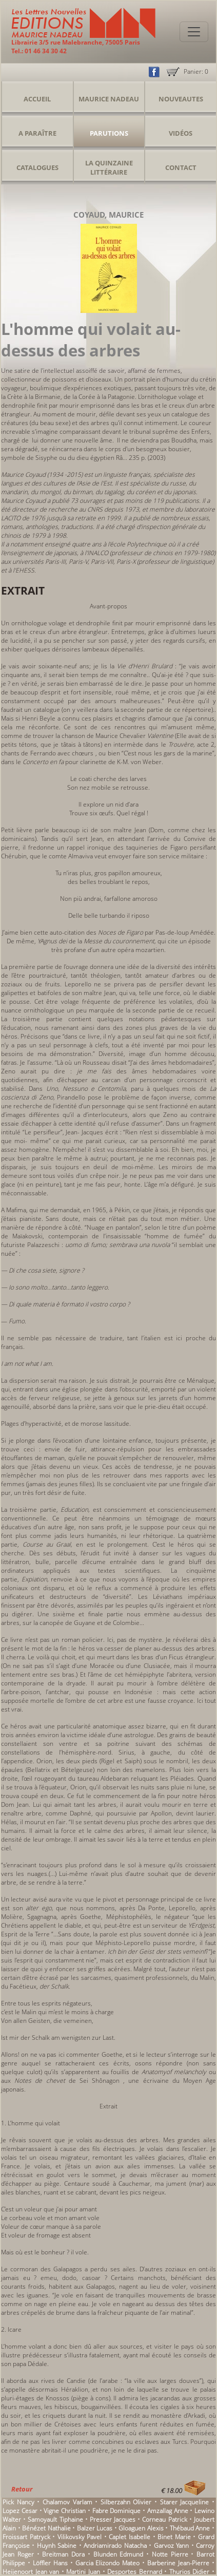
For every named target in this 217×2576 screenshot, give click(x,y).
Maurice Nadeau (108, 98)
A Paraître (37, 133)
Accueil (37, 98)
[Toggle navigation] (194, 32)
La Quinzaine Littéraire (109, 167)
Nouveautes (181, 98)
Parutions (109, 133)
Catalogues (37, 167)
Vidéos (180, 133)
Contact (180, 167)
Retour (21, 2489)
